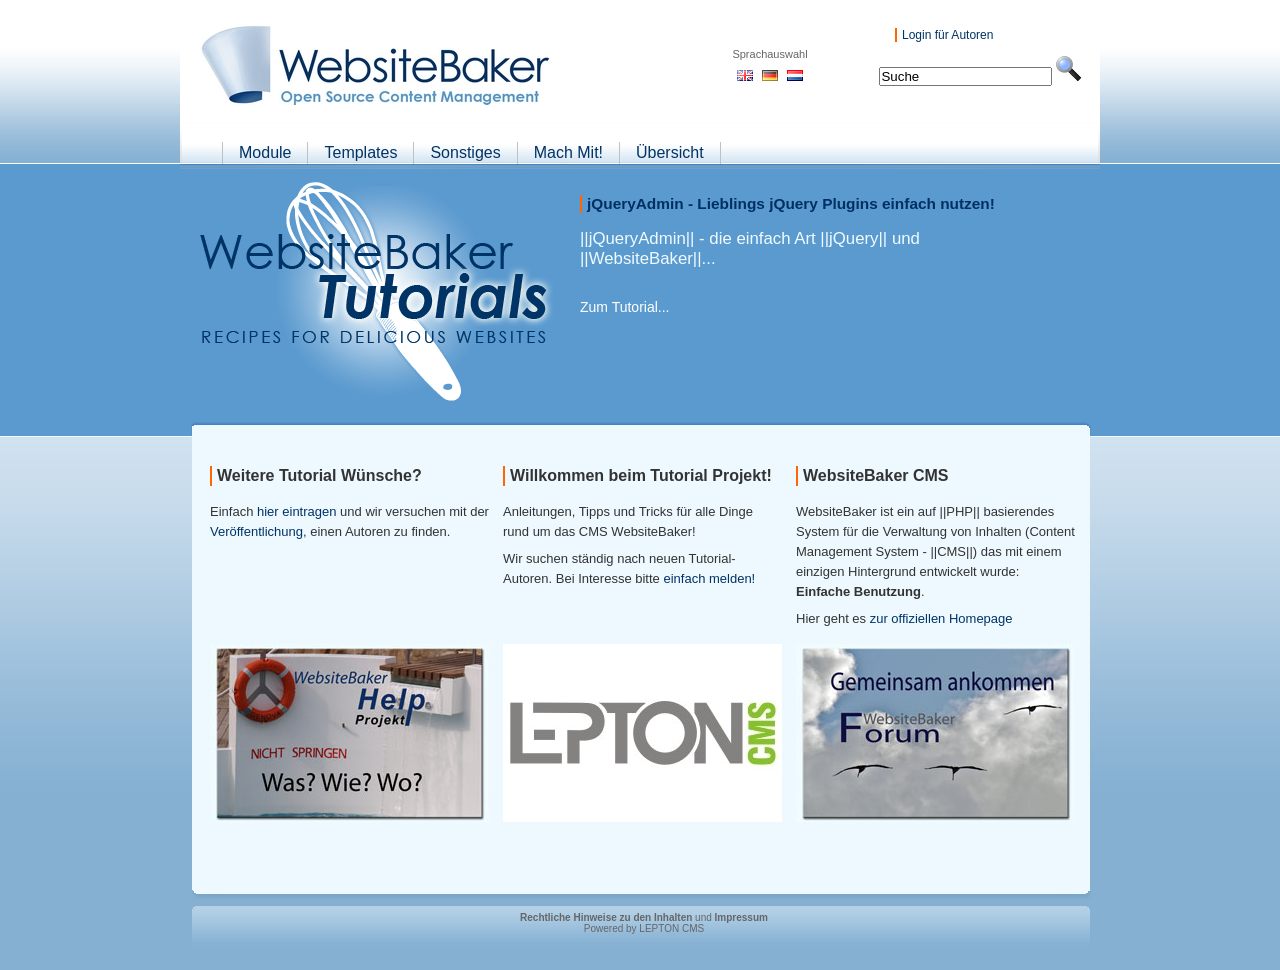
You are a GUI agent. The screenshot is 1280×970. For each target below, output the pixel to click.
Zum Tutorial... (624, 307)
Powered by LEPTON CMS (644, 928)
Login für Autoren (947, 35)
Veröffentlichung (256, 531)
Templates (360, 152)
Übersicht (670, 152)
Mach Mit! (568, 152)
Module (265, 152)
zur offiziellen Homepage (941, 618)
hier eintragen (297, 511)
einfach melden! (709, 578)
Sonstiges (465, 152)
